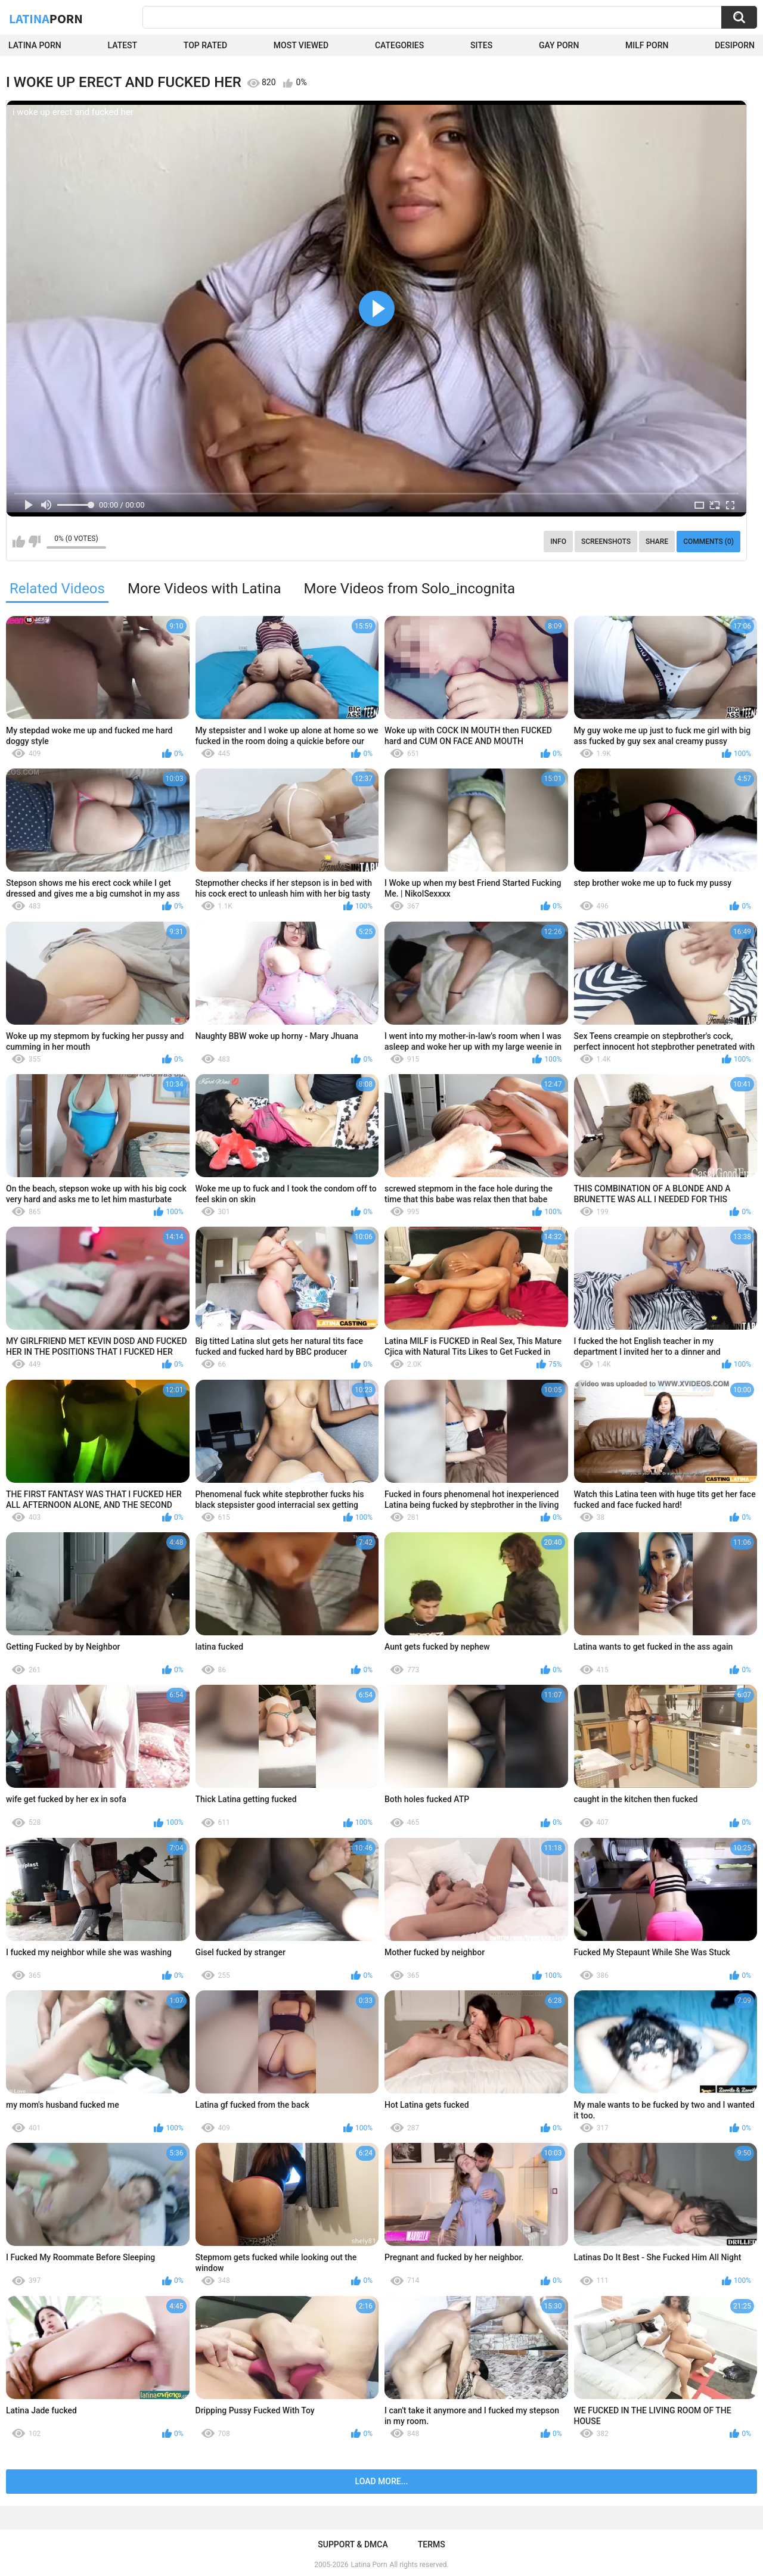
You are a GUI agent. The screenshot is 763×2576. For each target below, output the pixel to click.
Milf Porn (646, 45)
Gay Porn (559, 45)
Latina (46, 18)
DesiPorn (735, 45)
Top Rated (205, 45)
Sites (481, 45)
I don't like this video (34, 541)
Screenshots (606, 541)
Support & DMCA (352, 2544)
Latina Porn (34, 45)
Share (657, 541)
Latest (123, 45)
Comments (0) (708, 541)
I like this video (19, 541)
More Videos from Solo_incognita (409, 588)
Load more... (381, 2481)
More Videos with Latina (204, 588)
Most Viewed (301, 45)
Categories (399, 45)
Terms (431, 2544)
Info (558, 541)
